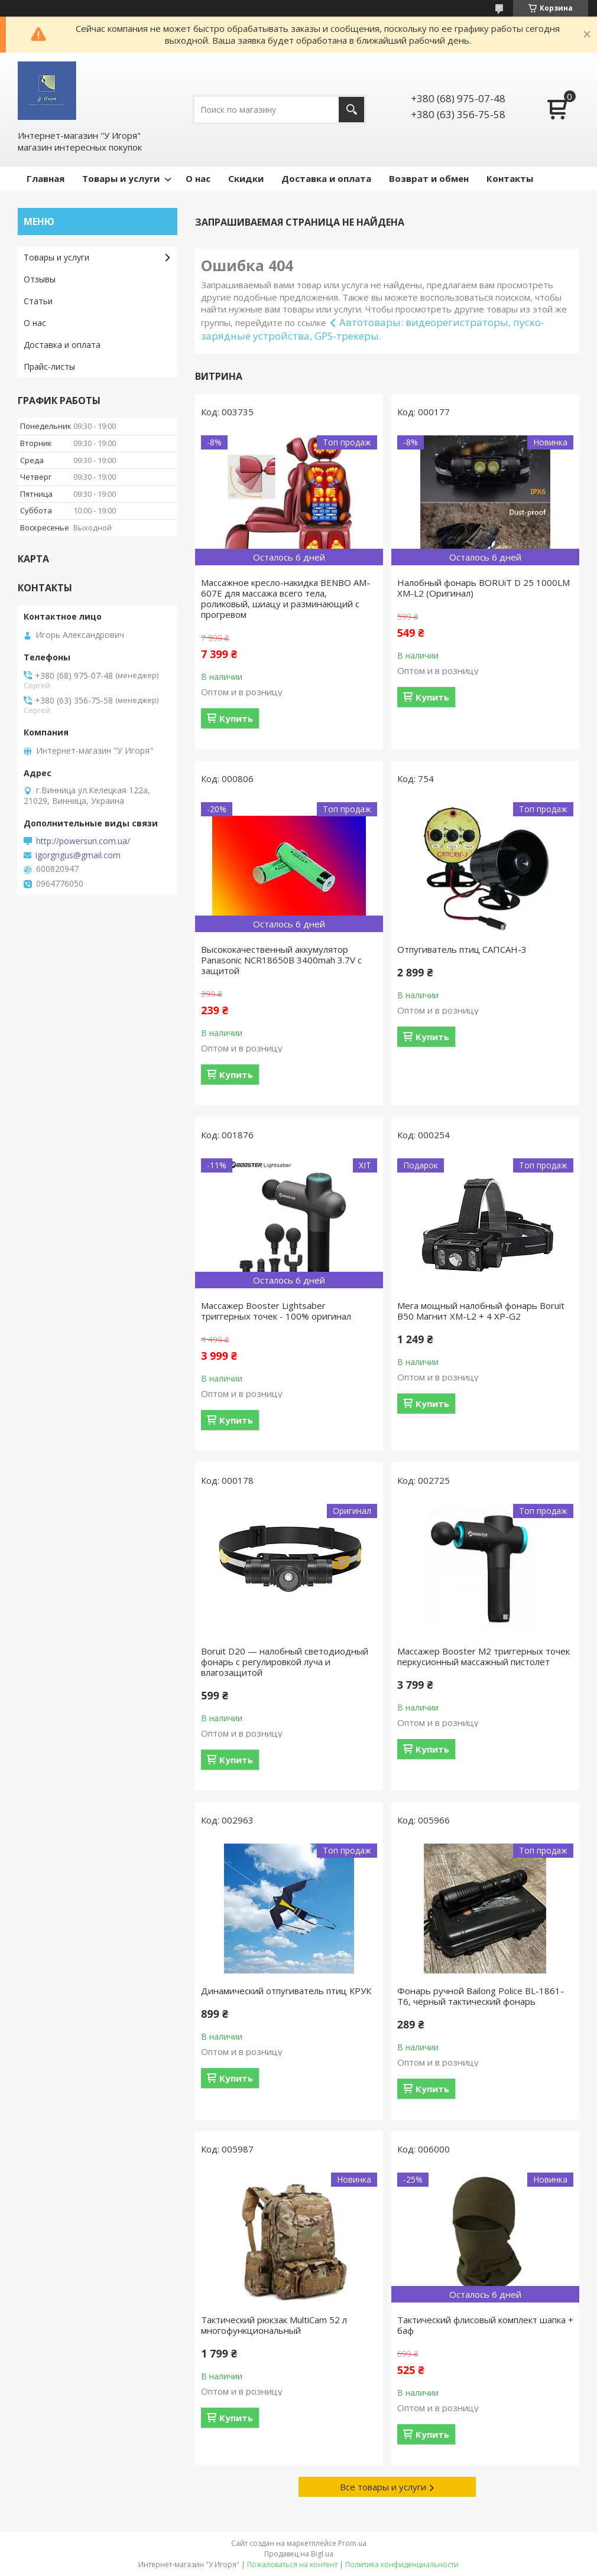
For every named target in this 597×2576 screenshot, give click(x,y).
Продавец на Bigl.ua (298, 2554)
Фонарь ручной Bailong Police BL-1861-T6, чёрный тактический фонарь (480, 1996)
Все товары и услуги (383, 2487)
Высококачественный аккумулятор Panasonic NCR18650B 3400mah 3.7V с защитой (281, 960)
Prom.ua (352, 2543)
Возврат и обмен (429, 178)
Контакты (509, 178)
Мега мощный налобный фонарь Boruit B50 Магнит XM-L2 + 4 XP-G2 (480, 1310)
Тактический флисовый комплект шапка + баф (485, 2325)
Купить (236, 718)
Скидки (246, 178)
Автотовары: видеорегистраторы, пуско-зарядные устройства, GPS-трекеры (372, 329)
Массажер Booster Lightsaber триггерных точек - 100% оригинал (276, 1310)
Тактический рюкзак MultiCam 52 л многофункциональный (274, 2325)
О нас (198, 178)
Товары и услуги (121, 178)
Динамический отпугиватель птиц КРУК (286, 1990)
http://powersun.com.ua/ (83, 841)
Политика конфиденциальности (402, 2564)
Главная (45, 178)
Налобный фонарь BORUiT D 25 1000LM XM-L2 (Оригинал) (483, 587)
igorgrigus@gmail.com (78, 855)
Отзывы (40, 279)
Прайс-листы (49, 366)
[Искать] (351, 109)
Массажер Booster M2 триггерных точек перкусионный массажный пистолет (483, 1656)
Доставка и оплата (326, 178)
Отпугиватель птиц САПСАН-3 (462, 949)
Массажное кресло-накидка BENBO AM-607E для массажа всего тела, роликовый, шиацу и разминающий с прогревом (285, 598)
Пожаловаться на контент (292, 2564)
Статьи (38, 301)
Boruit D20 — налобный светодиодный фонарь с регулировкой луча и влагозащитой (284, 1662)
